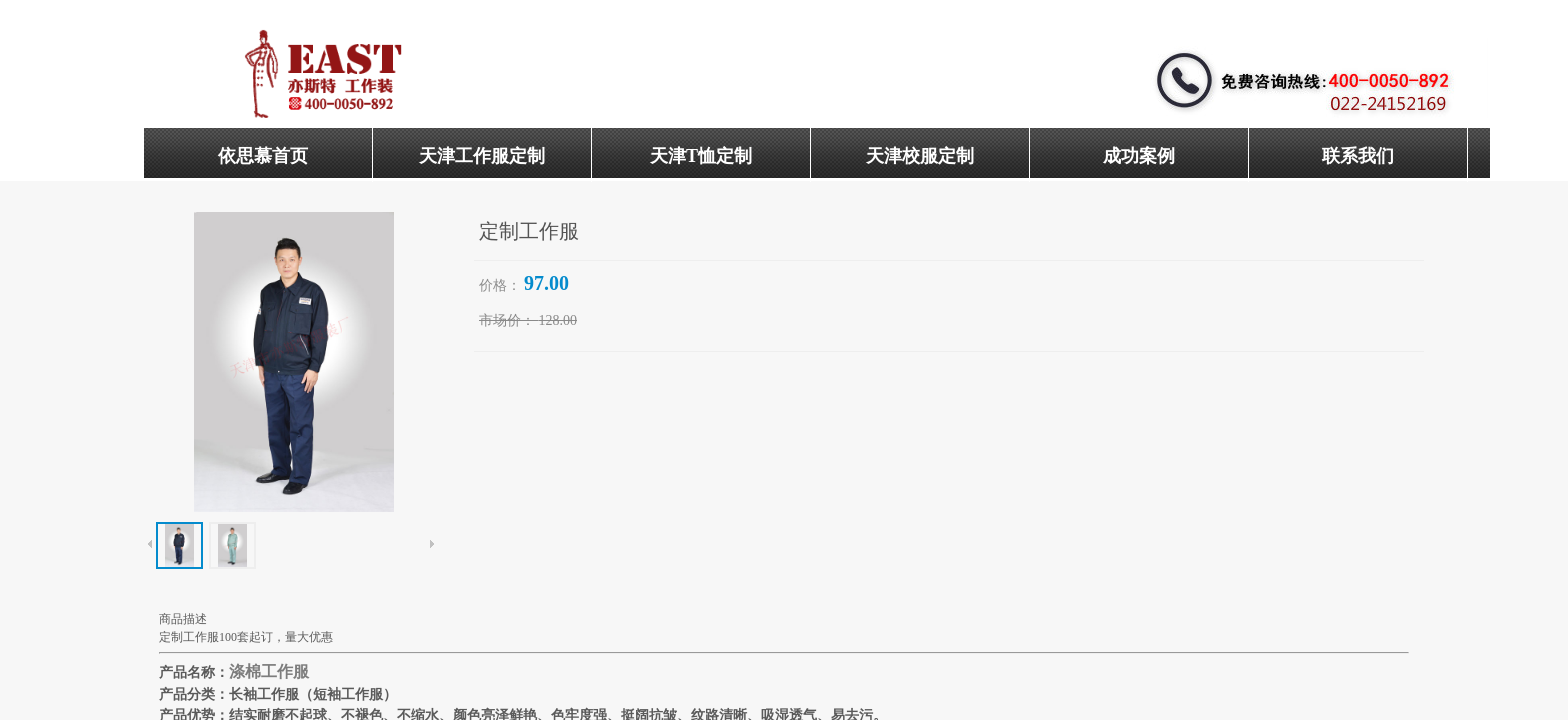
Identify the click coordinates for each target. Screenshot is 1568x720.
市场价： (507, 320)
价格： (500, 285)
